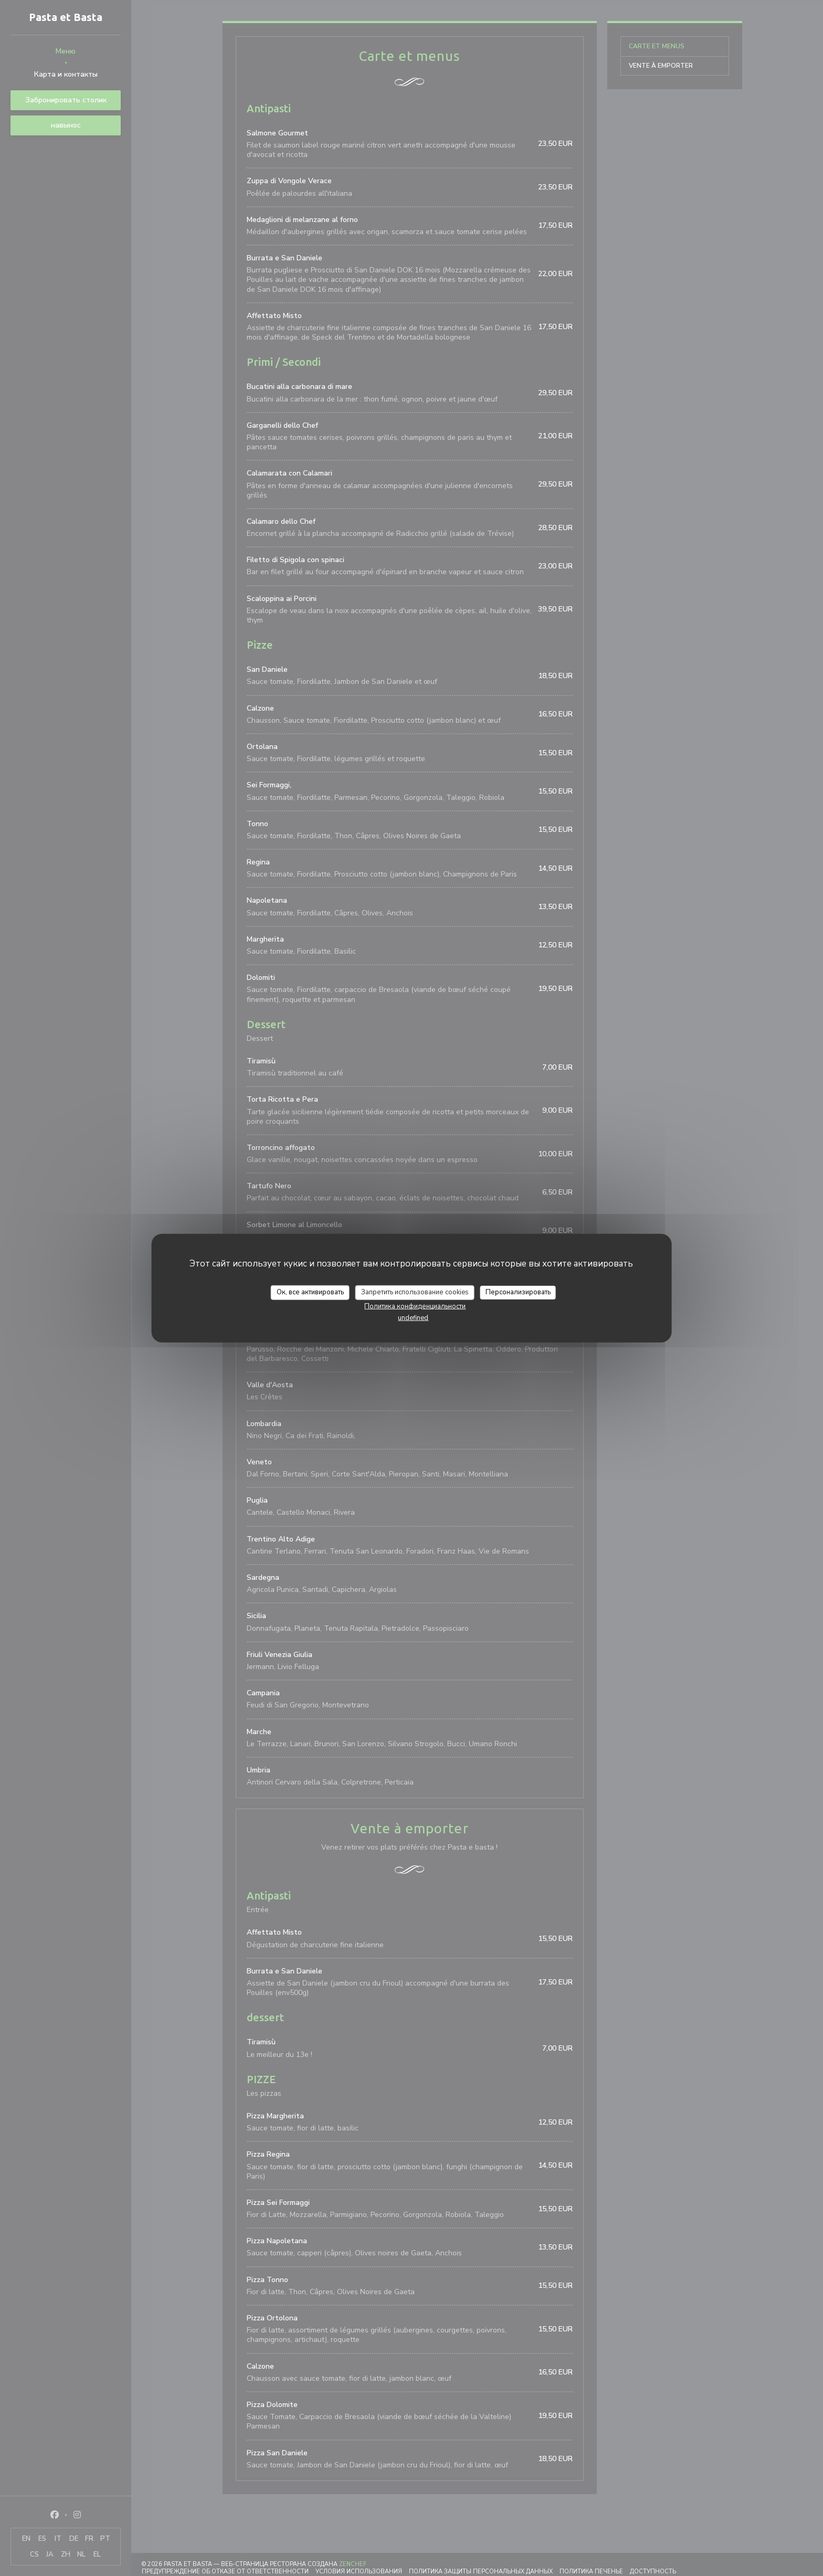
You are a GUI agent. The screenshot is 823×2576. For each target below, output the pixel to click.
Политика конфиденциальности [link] (415, 1306)
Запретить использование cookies (415, 1292)
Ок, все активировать (310, 1292)
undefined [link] (413, 1317)
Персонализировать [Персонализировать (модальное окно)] (518, 1292)
